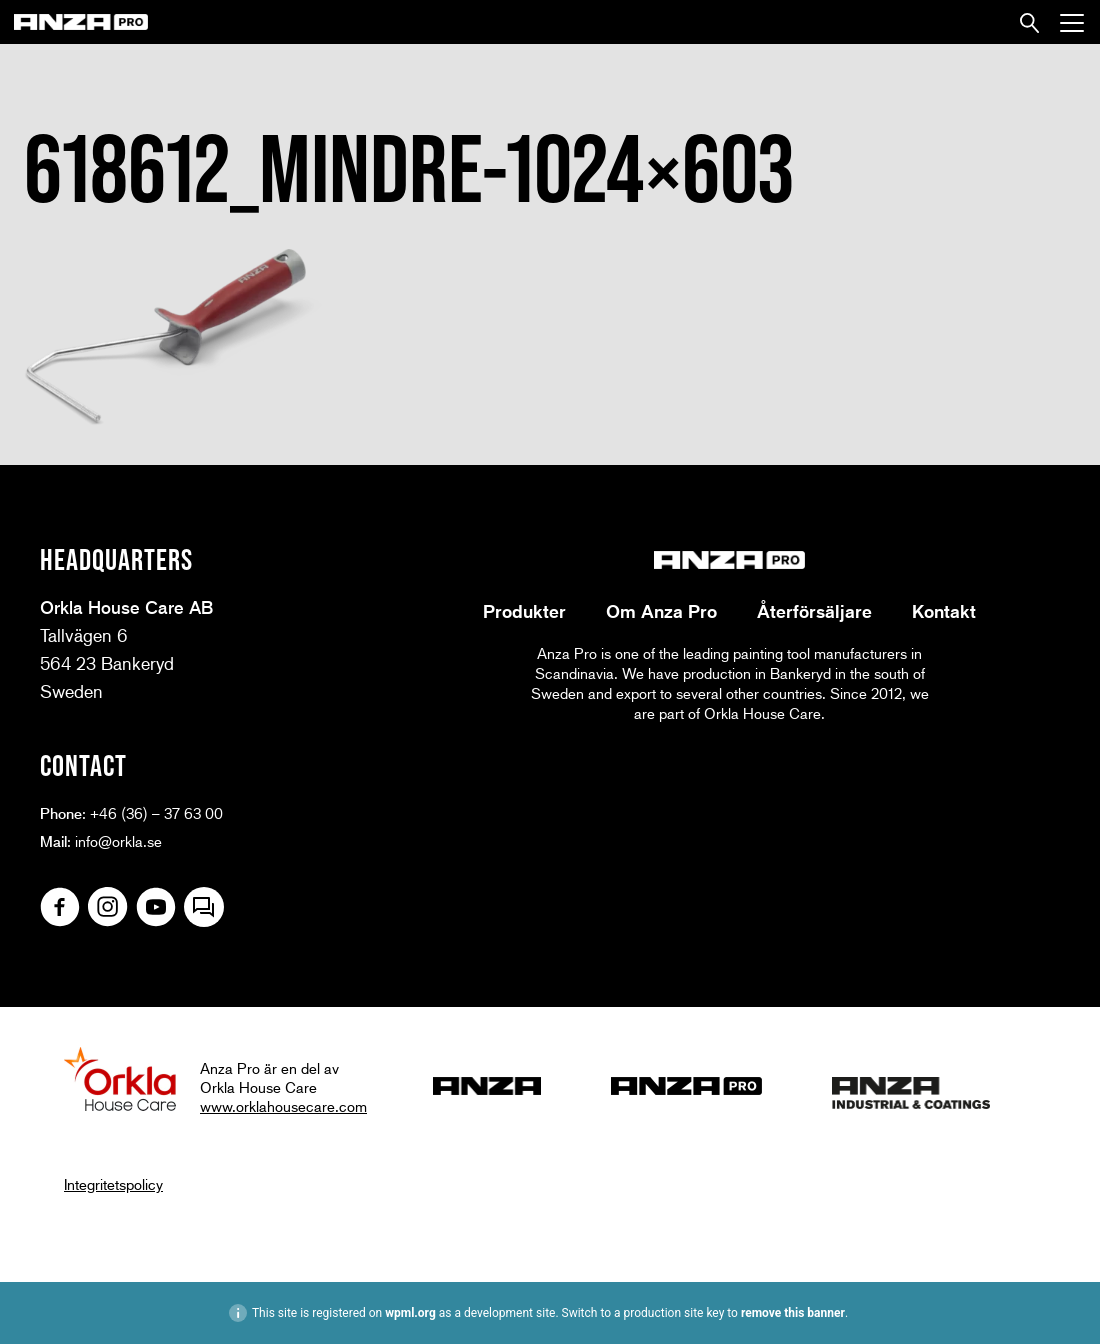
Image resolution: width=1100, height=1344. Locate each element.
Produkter (524, 611)
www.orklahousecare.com (283, 1106)
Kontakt (944, 611)
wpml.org (410, 1313)
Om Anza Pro (661, 611)
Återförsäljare (814, 611)
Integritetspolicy (113, 1184)
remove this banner (793, 1313)
